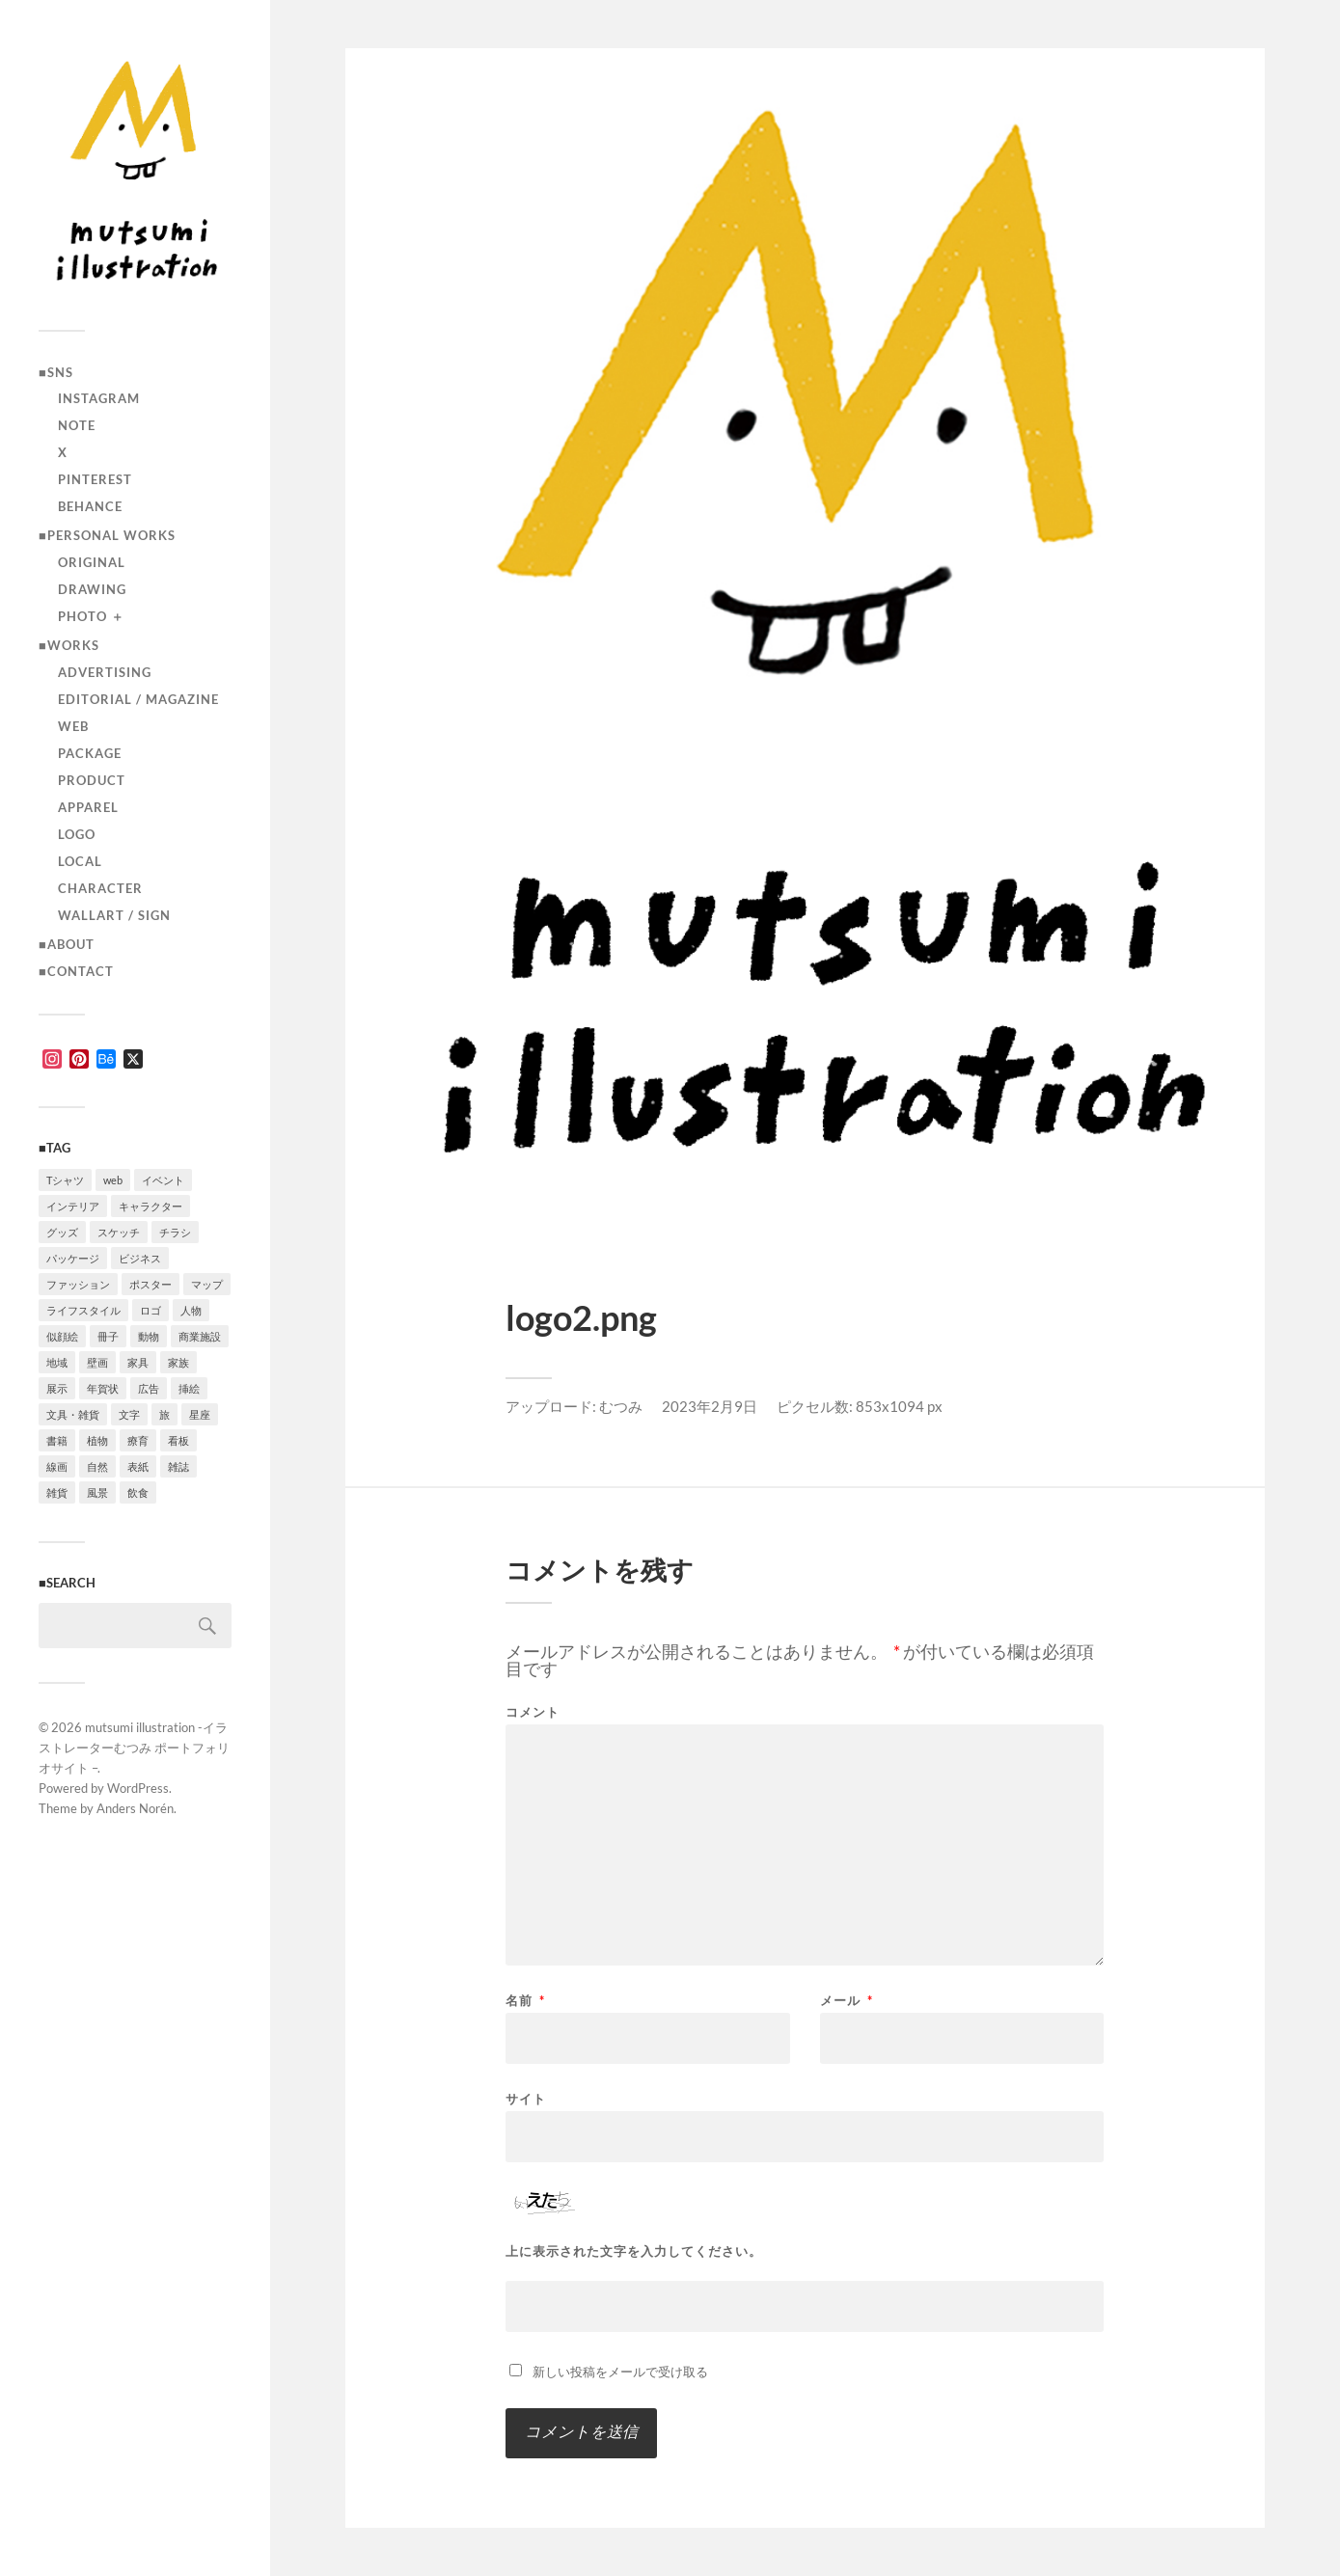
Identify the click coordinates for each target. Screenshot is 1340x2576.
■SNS (56, 372)
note (77, 425)
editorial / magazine (138, 699)
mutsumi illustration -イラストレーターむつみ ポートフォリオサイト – (134, 1748)
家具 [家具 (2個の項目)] (138, 1362)
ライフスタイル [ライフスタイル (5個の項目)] (83, 1310)
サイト (526, 2098)
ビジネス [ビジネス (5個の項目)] (140, 1258)
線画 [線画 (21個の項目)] (57, 1466)
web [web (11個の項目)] (113, 1180)
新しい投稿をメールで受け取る (620, 2371)
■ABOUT (67, 944)
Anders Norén (135, 1808)
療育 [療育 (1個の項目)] (138, 1440)
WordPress (138, 1788)
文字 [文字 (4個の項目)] (129, 1414)
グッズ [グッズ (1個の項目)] (62, 1232)
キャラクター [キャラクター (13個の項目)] (150, 1206)
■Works (69, 645)
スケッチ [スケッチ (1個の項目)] (118, 1232)
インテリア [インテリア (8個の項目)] (72, 1206)
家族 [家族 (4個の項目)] (178, 1362)
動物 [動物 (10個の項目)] (148, 1336)
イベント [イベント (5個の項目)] (163, 1180)
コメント (533, 1712)
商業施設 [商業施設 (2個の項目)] (199, 1336)
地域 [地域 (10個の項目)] (57, 1362)
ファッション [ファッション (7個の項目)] (78, 1284)
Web (73, 726)
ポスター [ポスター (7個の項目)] (150, 1284)
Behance (90, 506)
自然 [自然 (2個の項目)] (97, 1466)
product (91, 780)
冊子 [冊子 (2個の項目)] (108, 1336)
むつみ (621, 1406)
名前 (525, 2000)
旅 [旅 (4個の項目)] (164, 1414)
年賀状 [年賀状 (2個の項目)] (103, 1388)
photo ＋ (91, 616)
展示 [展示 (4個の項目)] (57, 1388)
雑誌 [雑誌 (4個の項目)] (178, 1466)
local (80, 861)
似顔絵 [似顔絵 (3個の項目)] (62, 1336)
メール (846, 2000)
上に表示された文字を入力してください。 (634, 2251)
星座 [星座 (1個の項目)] (199, 1414)
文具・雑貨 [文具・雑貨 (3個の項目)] (72, 1414)
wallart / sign (114, 915)
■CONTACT (76, 971)
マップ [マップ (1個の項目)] (207, 1284)
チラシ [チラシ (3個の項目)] (175, 1232)
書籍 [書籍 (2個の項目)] (57, 1440)
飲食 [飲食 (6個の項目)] (138, 1492)
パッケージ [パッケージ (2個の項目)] (72, 1258)
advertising (104, 672)
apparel (88, 807)
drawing (92, 589)
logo (77, 834)
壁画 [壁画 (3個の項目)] (97, 1362)
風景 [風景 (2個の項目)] (97, 1492)
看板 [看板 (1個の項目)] (178, 1440)
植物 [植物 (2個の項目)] (97, 1440)
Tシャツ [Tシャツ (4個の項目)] (65, 1180)
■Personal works (107, 535)
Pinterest (95, 479)
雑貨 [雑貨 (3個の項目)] (57, 1492)
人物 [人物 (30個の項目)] (191, 1310)
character (100, 888)
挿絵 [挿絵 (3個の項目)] (189, 1388)
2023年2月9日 (709, 1406)
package (90, 753)
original (91, 562)
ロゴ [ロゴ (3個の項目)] (150, 1310)
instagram (99, 398)
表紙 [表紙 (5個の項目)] (138, 1466)
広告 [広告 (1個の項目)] (148, 1388)
